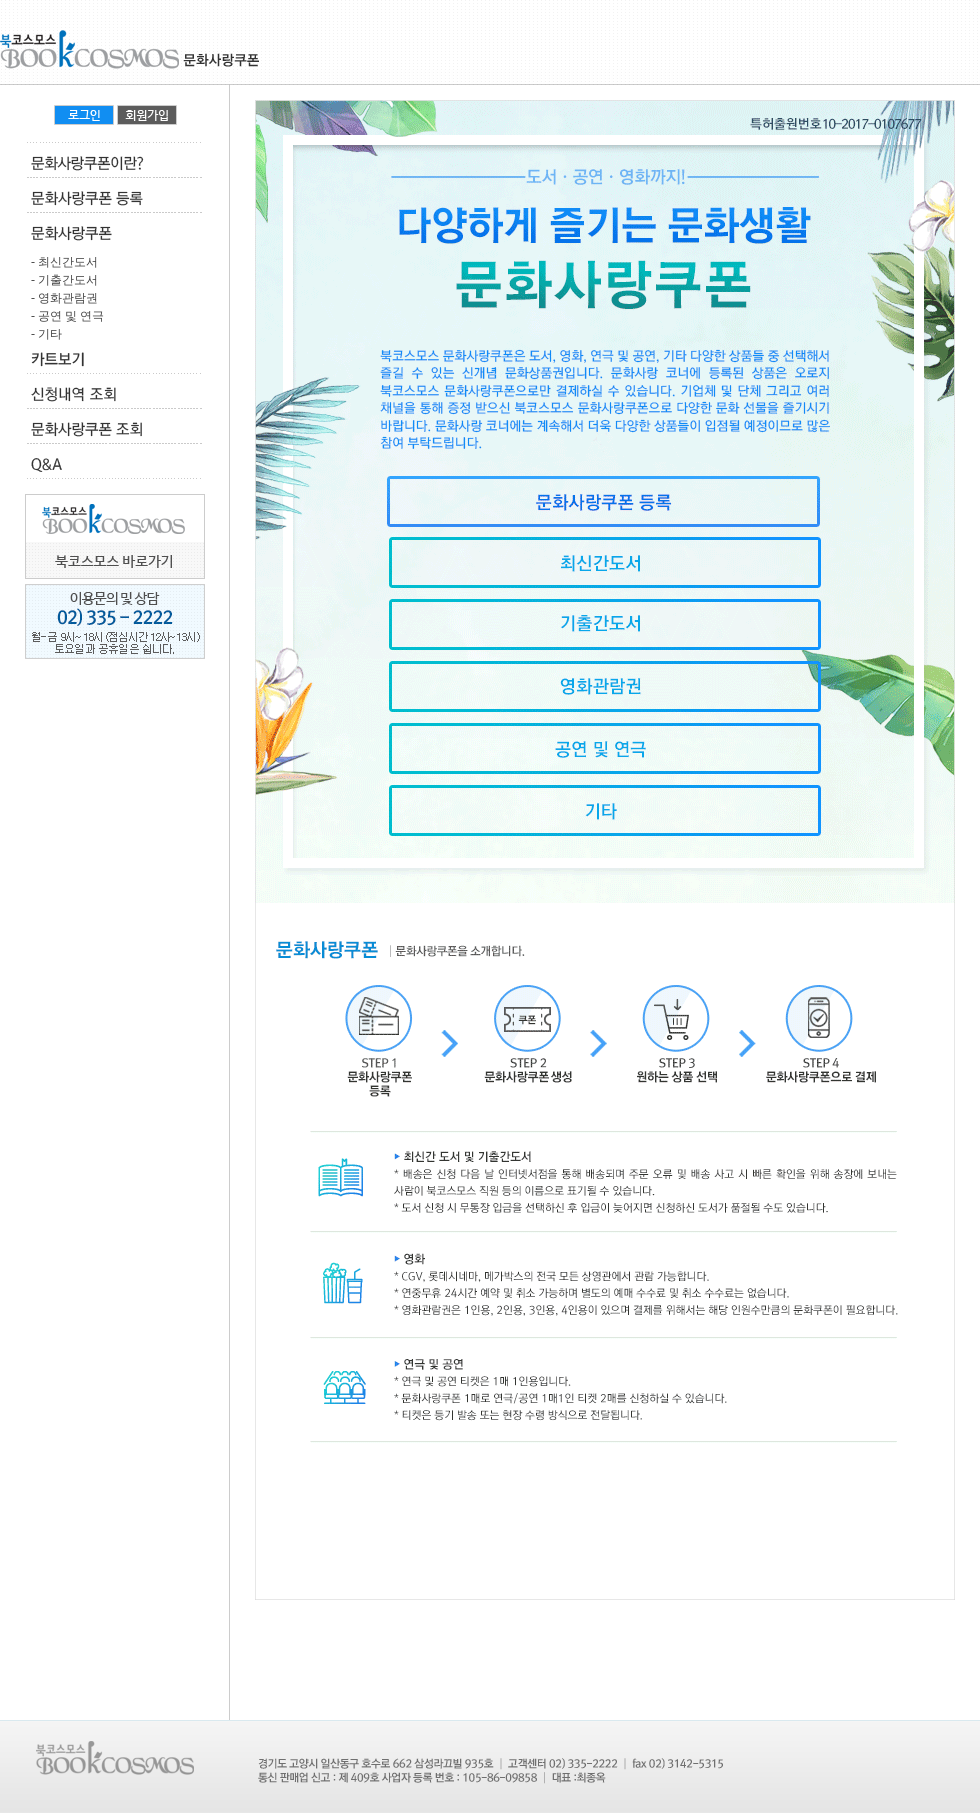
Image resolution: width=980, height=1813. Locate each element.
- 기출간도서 (61, 280)
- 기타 (43, 334)
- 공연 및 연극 (64, 316)
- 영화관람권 (61, 298)
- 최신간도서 (61, 262)
